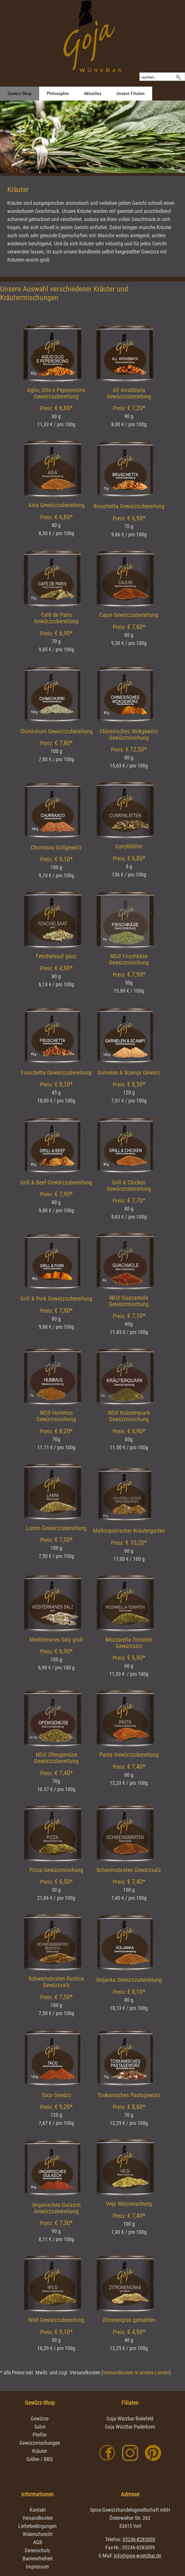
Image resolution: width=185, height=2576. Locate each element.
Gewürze (40, 2418)
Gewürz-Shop (20, 93)
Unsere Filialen (130, 93)
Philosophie (58, 93)
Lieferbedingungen (37, 2526)
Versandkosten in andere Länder (136, 2372)
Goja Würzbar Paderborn (130, 2427)
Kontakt (38, 2510)
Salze (39, 2427)
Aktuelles (92, 93)
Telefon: (130, 2539)
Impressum (37, 2567)
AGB (37, 2542)
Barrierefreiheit (38, 2558)
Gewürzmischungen (39, 2443)
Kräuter (39, 2451)
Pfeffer (40, 2435)
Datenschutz (37, 2550)
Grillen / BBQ (39, 2459)
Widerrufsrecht (38, 2534)
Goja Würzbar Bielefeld (130, 2418)
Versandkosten (37, 2518)
